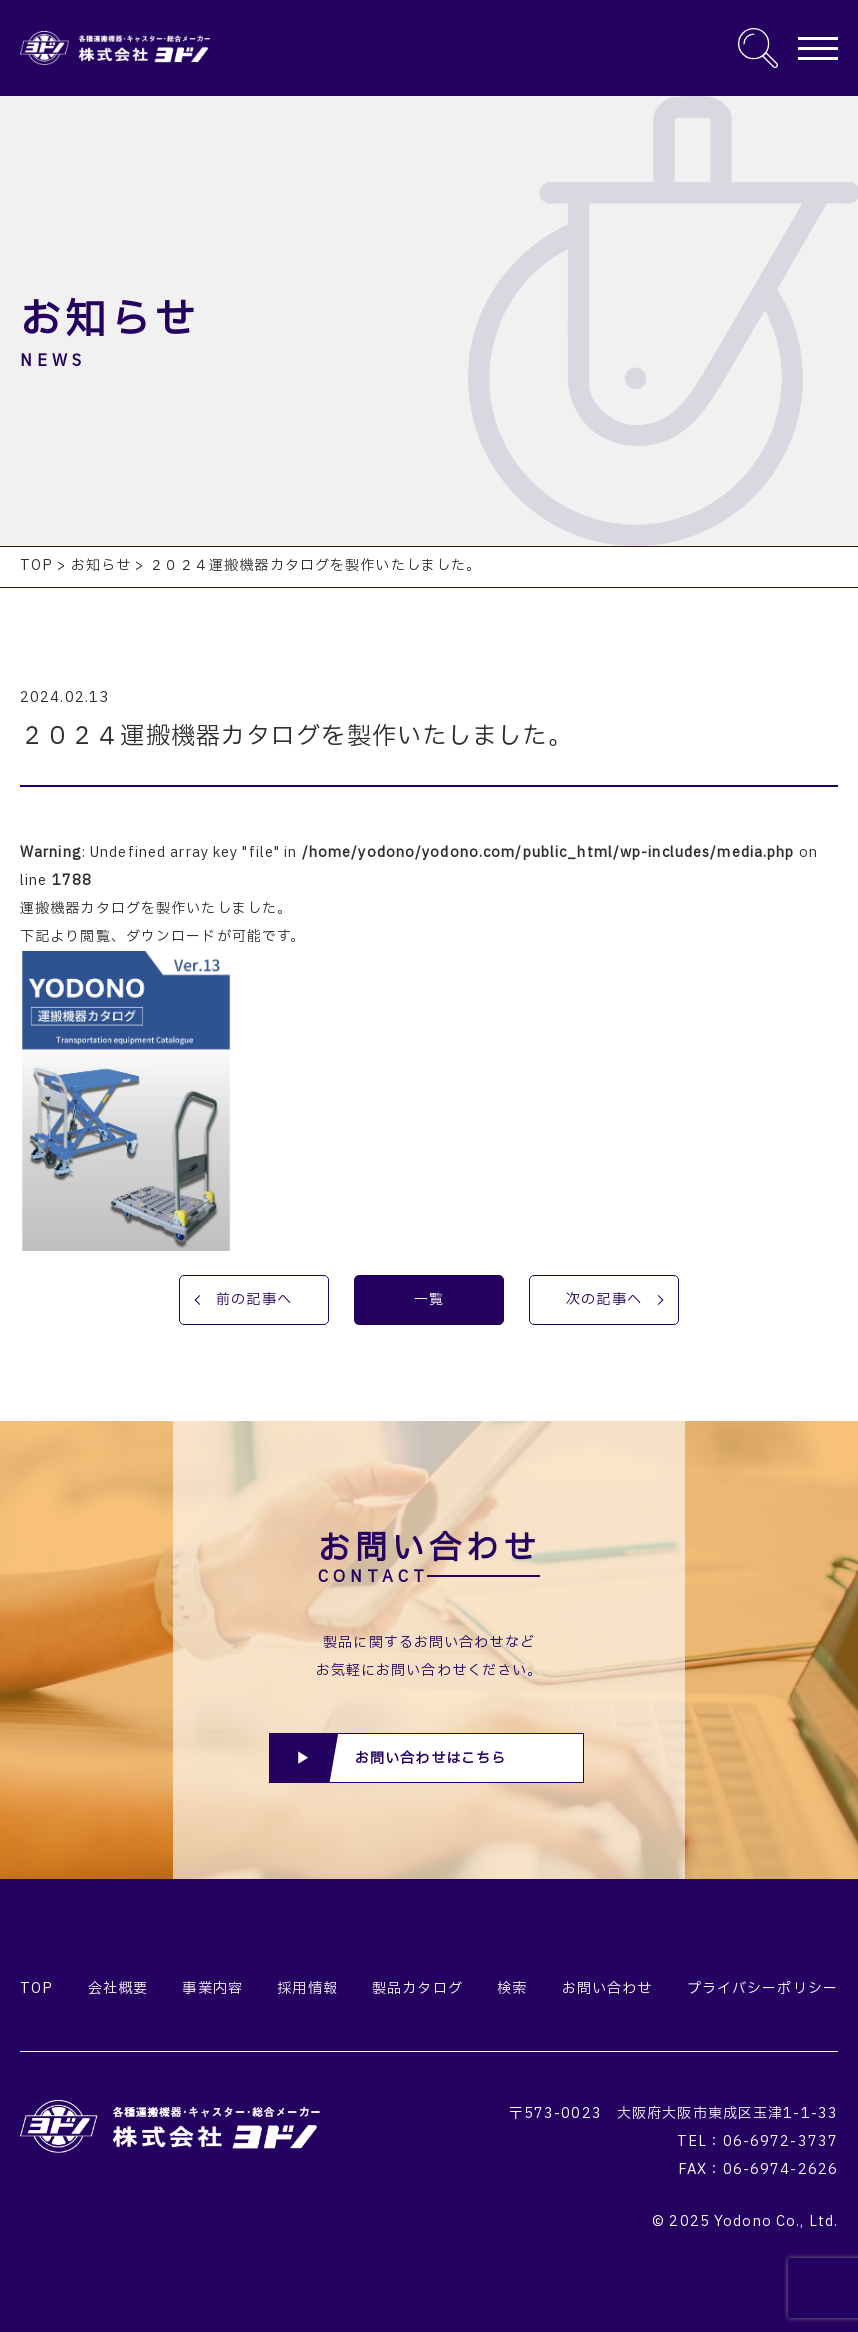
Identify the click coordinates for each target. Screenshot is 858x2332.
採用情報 (307, 1988)
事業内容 (212, 1988)
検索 (512, 1988)
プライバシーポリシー (762, 1988)
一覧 (429, 1299)
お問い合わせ (607, 1988)
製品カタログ (417, 1988)
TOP (36, 1988)
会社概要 (118, 1988)
